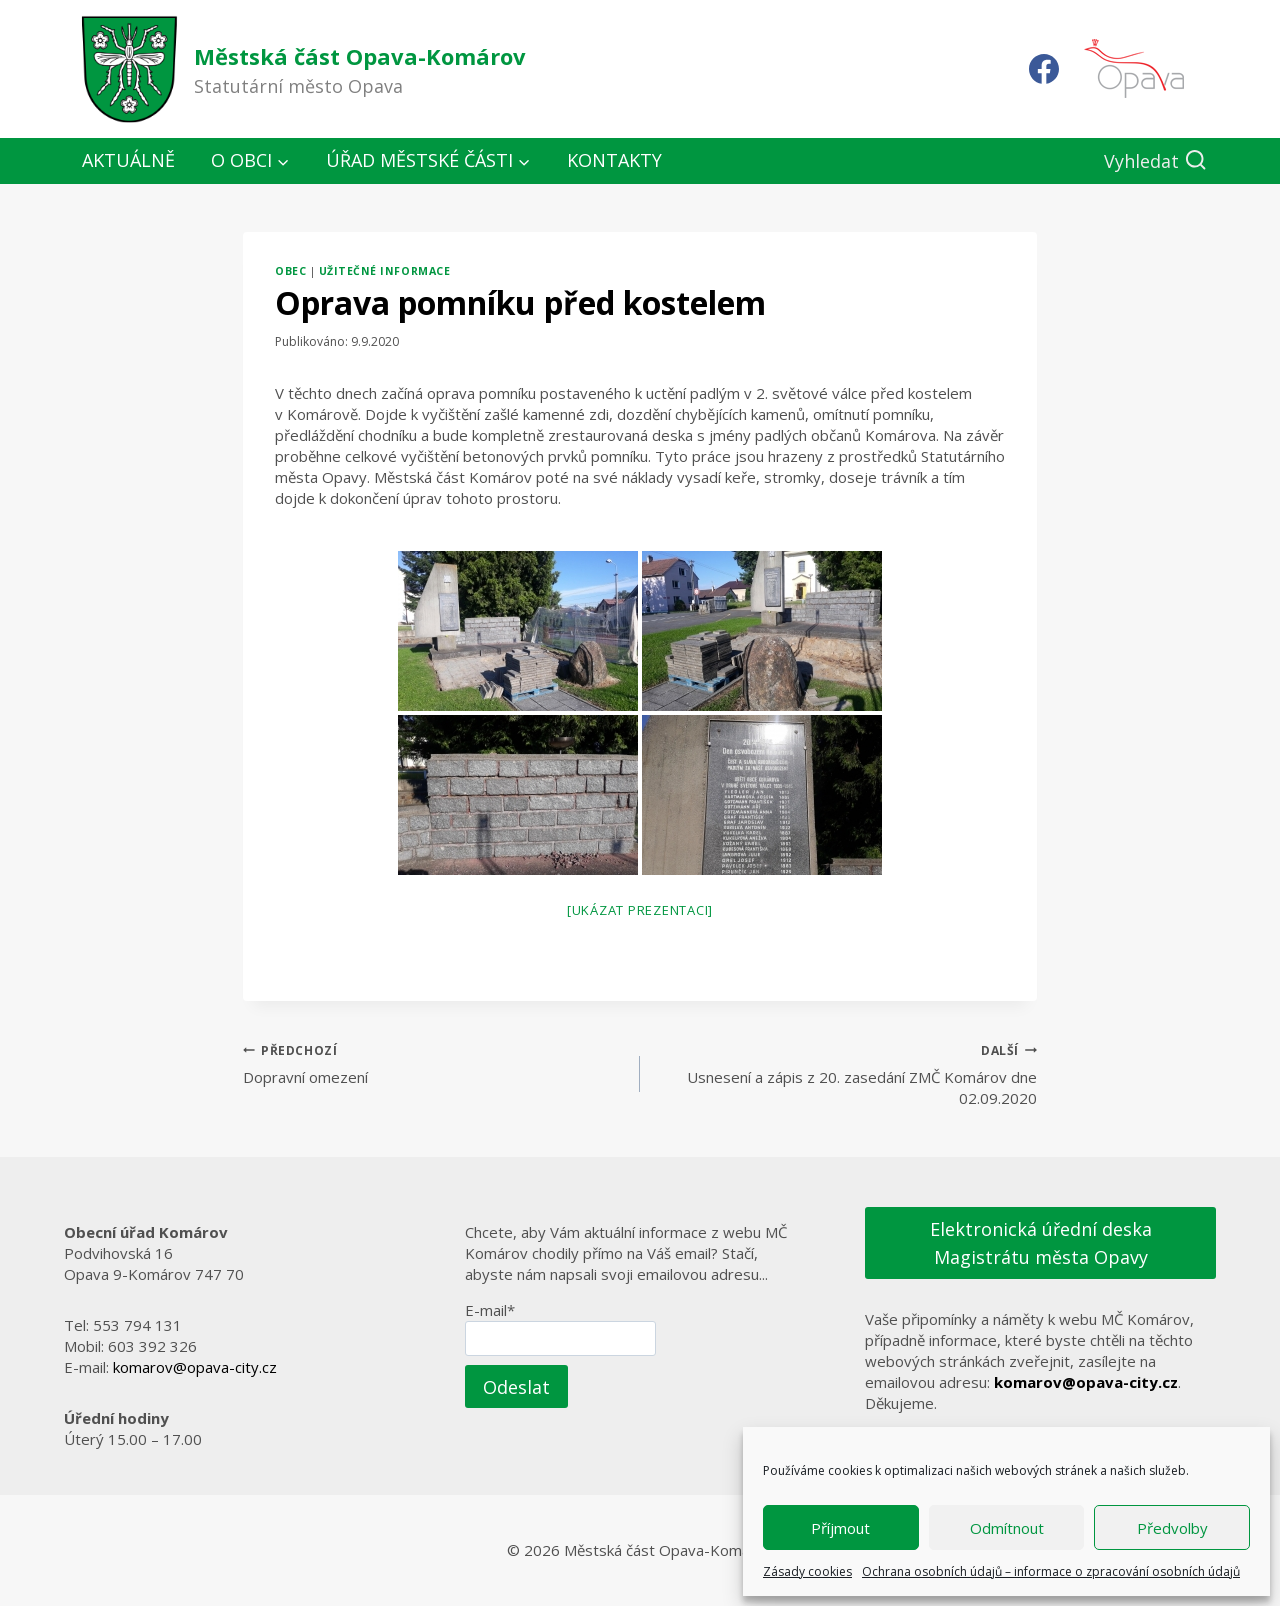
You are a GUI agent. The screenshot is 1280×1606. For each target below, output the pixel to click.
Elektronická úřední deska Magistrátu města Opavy (1041, 1243)
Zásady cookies (807, 1571)
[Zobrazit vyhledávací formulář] (1155, 161)
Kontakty (614, 160)
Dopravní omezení (434, 1063)
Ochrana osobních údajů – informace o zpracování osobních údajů (1051, 1571)
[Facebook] (1044, 69)
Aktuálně (128, 160)
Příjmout (840, 1528)
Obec (290, 271)
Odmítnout (1007, 1528)
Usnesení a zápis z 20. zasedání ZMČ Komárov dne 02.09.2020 (846, 1074)
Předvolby (1172, 1528)
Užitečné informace (384, 271)
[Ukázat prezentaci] (640, 910)
